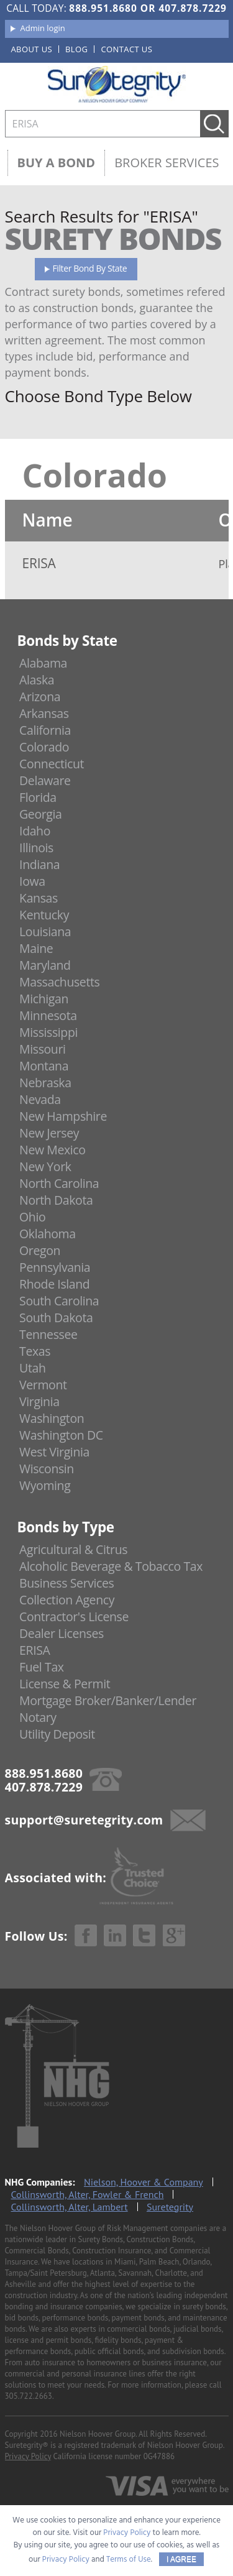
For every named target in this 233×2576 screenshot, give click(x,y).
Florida (38, 797)
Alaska (36, 679)
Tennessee (48, 1334)
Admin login (43, 28)
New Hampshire (63, 1116)
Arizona (39, 696)
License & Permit (64, 1683)
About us (32, 49)
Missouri (42, 1049)
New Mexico (52, 1149)
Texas (34, 1351)
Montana (43, 1065)
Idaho (34, 830)
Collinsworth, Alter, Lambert (69, 2207)
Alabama (43, 663)
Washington (51, 1418)
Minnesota (48, 1015)
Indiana (39, 864)
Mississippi (48, 1032)
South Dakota (56, 1317)
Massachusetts (59, 981)
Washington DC (61, 1435)
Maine (36, 948)
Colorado (44, 746)
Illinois (36, 847)
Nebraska (45, 1082)
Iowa (32, 881)
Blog (76, 49)
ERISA (34, 1650)
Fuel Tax (41, 1666)
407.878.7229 (192, 8)
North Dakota (56, 1200)
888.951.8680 (103, 8)
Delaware (45, 780)
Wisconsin (46, 1468)
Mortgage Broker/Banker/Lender (107, 1700)
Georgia (40, 814)
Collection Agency (66, 1599)
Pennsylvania (54, 1267)
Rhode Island (54, 1284)
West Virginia (54, 1451)
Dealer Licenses (61, 1633)
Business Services (66, 1583)
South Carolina (59, 1300)
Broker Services (166, 162)
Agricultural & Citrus (73, 1549)
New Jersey (49, 1133)
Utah (32, 1367)
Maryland (45, 965)
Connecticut (51, 763)
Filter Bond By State (90, 268)
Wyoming (44, 1485)
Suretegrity (170, 2207)
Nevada (40, 1099)
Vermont (42, 1384)
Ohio (32, 1216)
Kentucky (44, 914)
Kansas (38, 898)
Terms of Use (128, 2559)
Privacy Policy (28, 2456)
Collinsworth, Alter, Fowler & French (87, 2194)
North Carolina (59, 1183)
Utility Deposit (57, 1734)
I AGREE (181, 2559)
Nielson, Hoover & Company (143, 2182)
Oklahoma (47, 1233)
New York (45, 1166)
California (45, 730)
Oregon (39, 1250)
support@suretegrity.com (84, 1819)
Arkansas (44, 713)
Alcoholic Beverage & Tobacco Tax (111, 1566)
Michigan (43, 998)
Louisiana (45, 931)
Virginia (39, 1401)
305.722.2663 (28, 2396)
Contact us (126, 49)
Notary (38, 1717)
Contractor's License (74, 1616)
